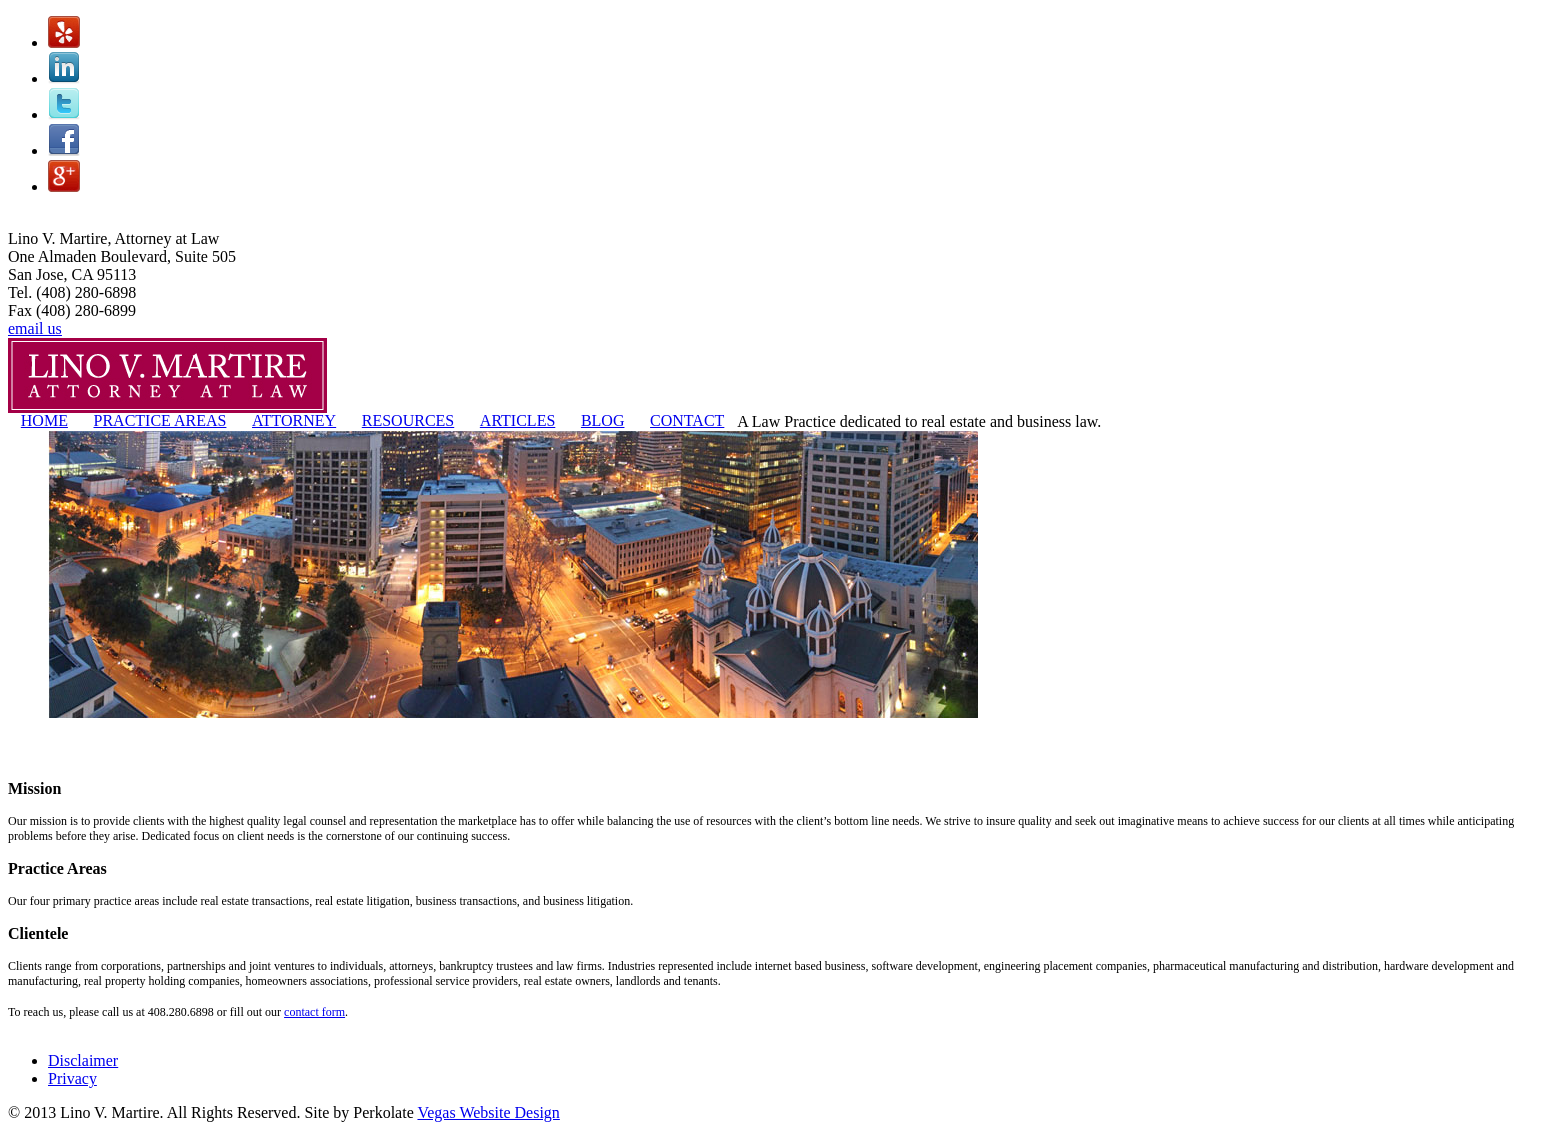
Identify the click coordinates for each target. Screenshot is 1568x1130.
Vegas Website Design (488, 1112)
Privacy (72, 1078)
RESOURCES (408, 420)
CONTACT (687, 420)
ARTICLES (517, 420)
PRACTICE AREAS (160, 420)
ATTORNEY (294, 420)
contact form (314, 1012)
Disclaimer (83, 1060)
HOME (44, 420)
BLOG (603, 420)
